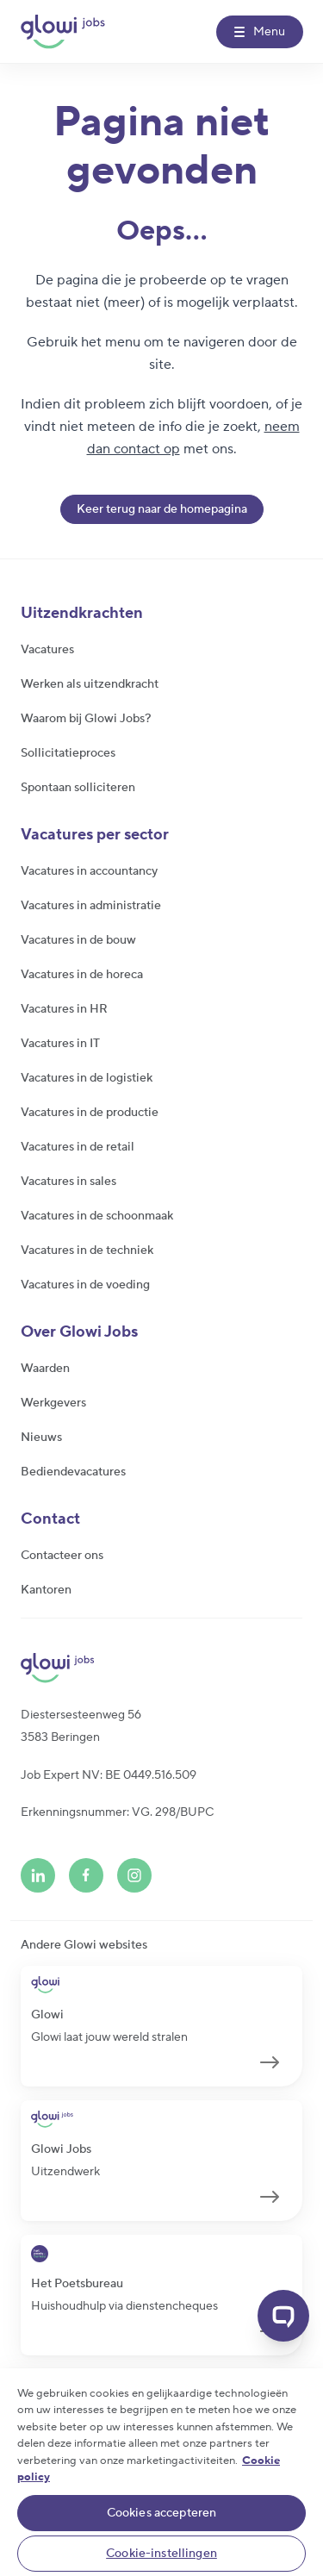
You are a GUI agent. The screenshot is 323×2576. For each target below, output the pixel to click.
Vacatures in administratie (91, 906)
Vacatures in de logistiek (86, 1078)
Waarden (45, 1368)
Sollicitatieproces (68, 753)
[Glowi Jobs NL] (63, 32)
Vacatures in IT (60, 1043)
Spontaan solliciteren (78, 787)
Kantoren (46, 1590)
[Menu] (259, 31)
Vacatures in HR (64, 1009)
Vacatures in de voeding (85, 1285)
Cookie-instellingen (161, 2553)
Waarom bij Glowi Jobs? (86, 719)
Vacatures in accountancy (89, 871)
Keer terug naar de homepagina (162, 509)
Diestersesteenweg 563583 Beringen (81, 1726)
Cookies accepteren (162, 2513)
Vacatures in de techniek (87, 1250)
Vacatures (47, 650)
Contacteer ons (62, 1555)
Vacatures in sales (68, 1181)
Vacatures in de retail (77, 1147)
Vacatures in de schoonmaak (97, 1216)
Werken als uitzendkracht (89, 684)
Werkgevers (53, 1403)
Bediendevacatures (73, 1472)
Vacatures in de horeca (82, 974)
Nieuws (41, 1437)
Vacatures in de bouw (78, 940)
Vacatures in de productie (89, 1112)
